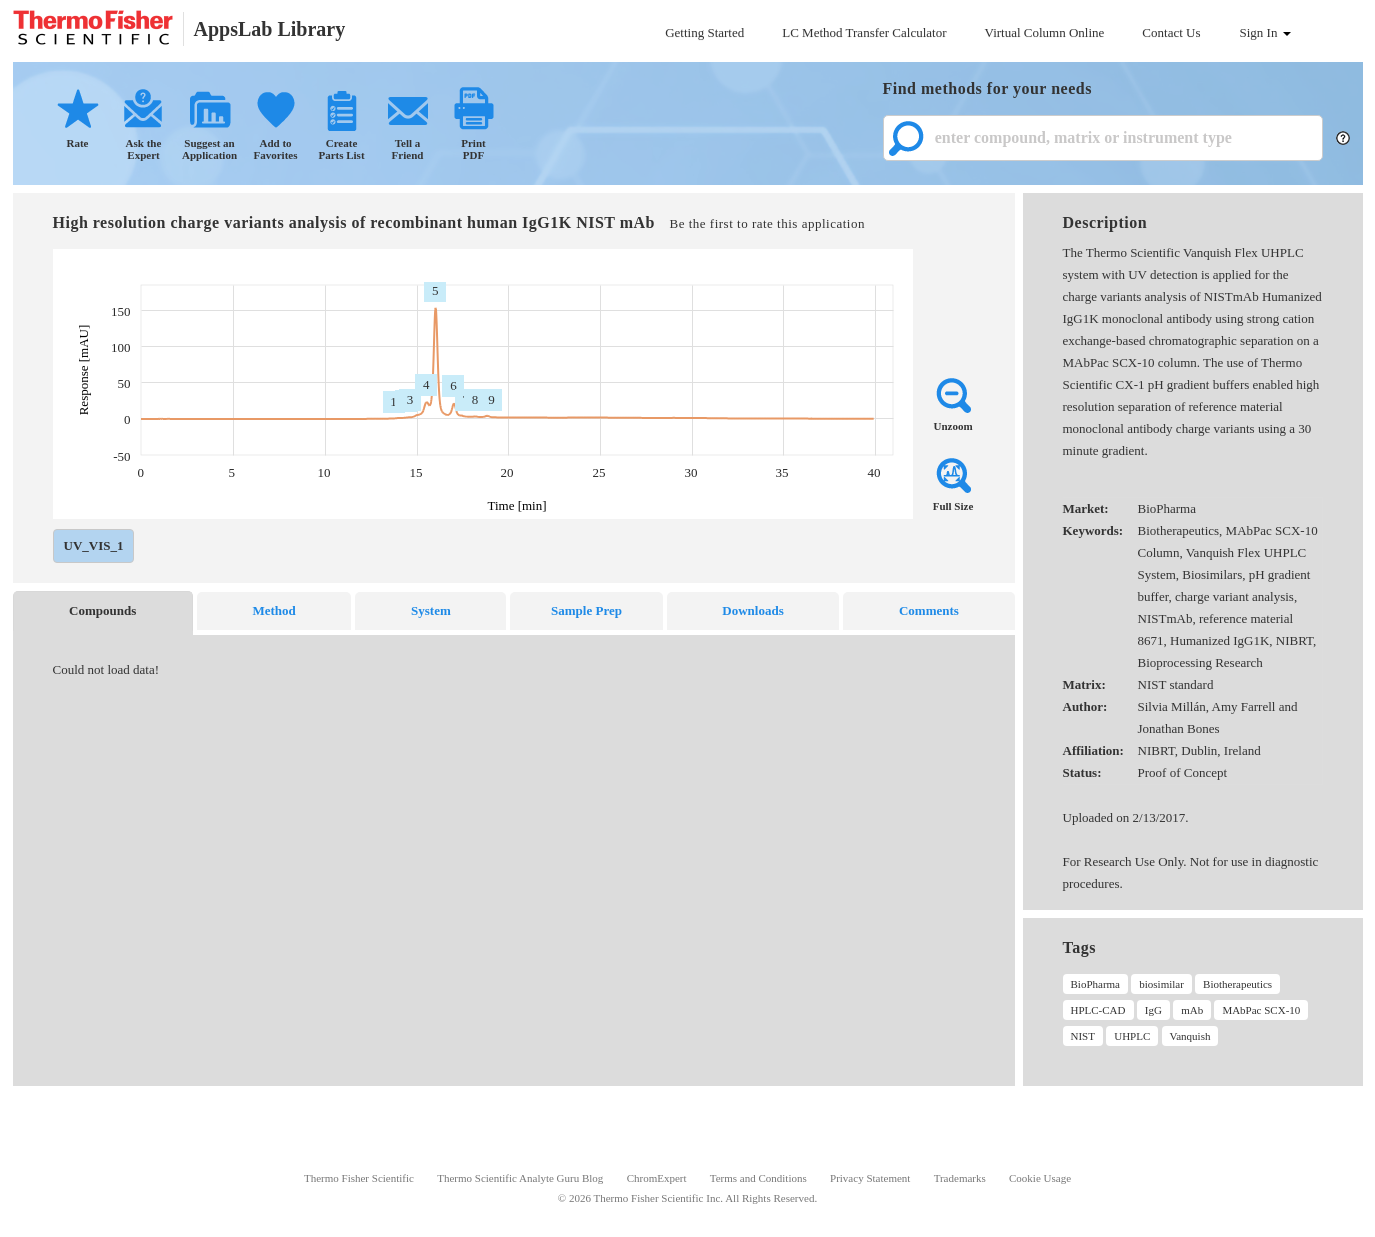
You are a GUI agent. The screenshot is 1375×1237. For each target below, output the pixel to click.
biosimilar (1161, 984)
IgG (1153, 1010)
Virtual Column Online (1045, 32)
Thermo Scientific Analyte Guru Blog (520, 1178)
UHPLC (1132, 1036)
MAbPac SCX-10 (1261, 1010)
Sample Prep (586, 610)
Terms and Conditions (758, 1178)
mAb (1192, 1010)
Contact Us (1171, 32)
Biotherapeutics (1237, 984)
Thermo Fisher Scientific (359, 1178)
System (431, 610)
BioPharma (1096, 984)
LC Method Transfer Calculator (864, 32)
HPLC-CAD (1098, 1010)
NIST (1083, 1036)
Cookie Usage (1040, 1178)
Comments (929, 610)
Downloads (752, 610)
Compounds (102, 610)
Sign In (1265, 32)
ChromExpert (657, 1178)
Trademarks (960, 1178)
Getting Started (704, 32)
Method (273, 610)
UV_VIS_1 (94, 545)
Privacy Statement (870, 1178)
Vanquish (1190, 1036)
